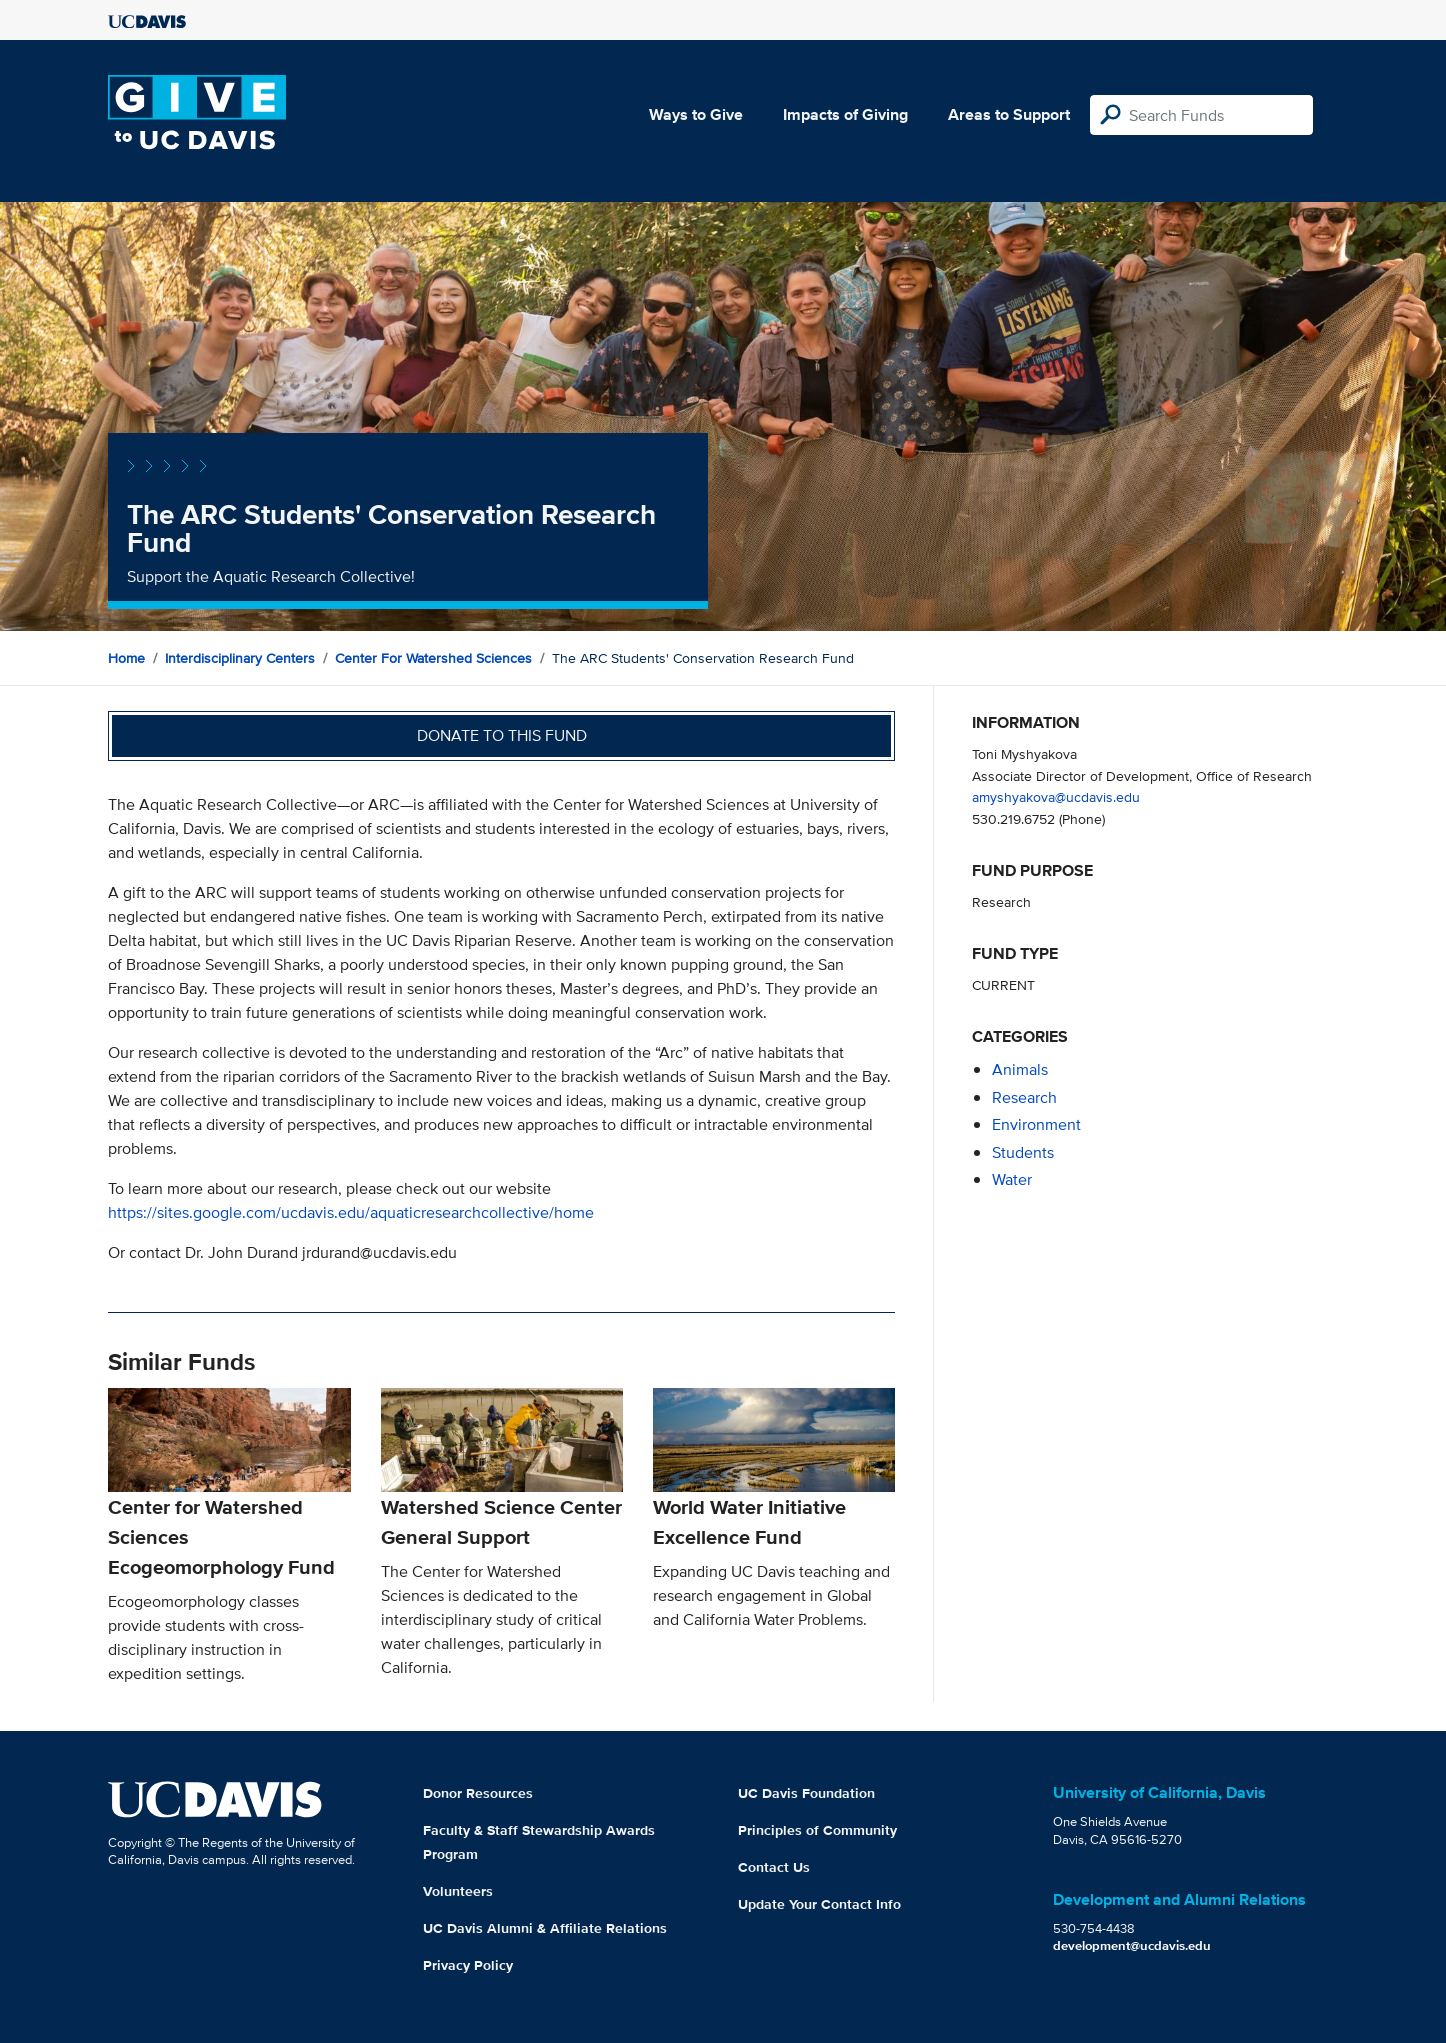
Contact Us (774, 1867)
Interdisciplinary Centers (240, 658)
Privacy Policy (468, 1965)
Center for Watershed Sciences (433, 658)
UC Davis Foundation (806, 1793)
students (1023, 1152)
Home (126, 658)
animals (1020, 1069)
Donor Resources (478, 1793)
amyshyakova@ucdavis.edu (1056, 796)
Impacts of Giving (845, 114)
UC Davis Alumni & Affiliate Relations (545, 1928)
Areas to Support (1009, 114)
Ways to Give (696, 114)
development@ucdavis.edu (1132, 1945)
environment (1036, 1124)
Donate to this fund (502, 735)
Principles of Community (817, 1830)
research (1024, 1097)
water (1012, 1179)
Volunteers (458, 1891)
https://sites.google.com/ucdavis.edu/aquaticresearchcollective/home (351, 1212)
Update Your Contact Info (819, 1904)
